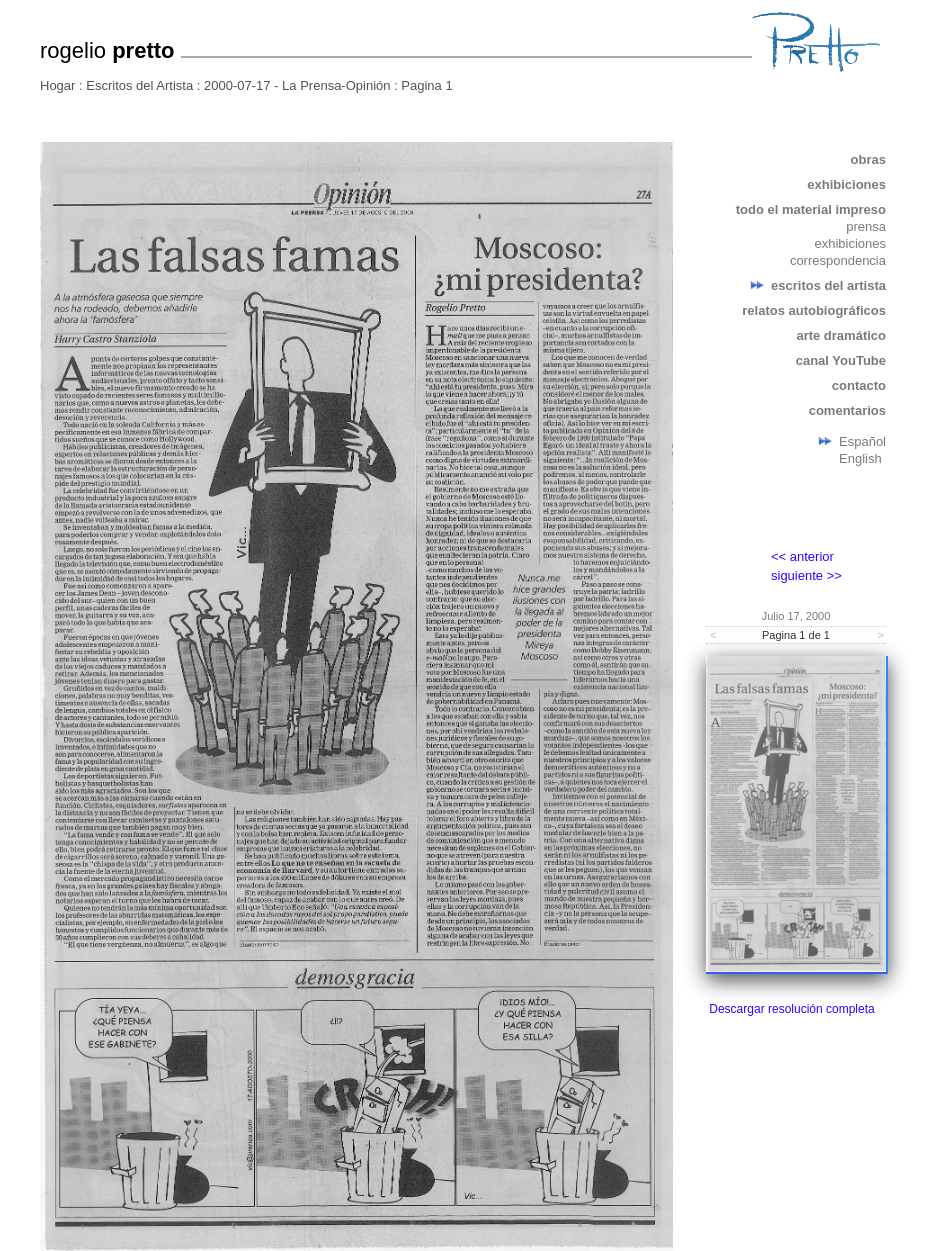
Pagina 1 (426, 85)
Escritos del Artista (139, 85)
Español (862, 441)
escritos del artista (828, 285)
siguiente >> (806, 575)
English (860, 458)
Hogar (57, 85)
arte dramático (841, 335)
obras (868, 159)
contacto (859, 385)
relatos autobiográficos (814, 310)
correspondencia (838, 260)
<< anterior (802, 556)
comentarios (847, 410)
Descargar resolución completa (791, 1009)
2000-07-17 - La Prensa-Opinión (297, 85)
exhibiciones (846, 184)
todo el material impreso (811, 209)
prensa (866, 226)
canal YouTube (841, 360)
